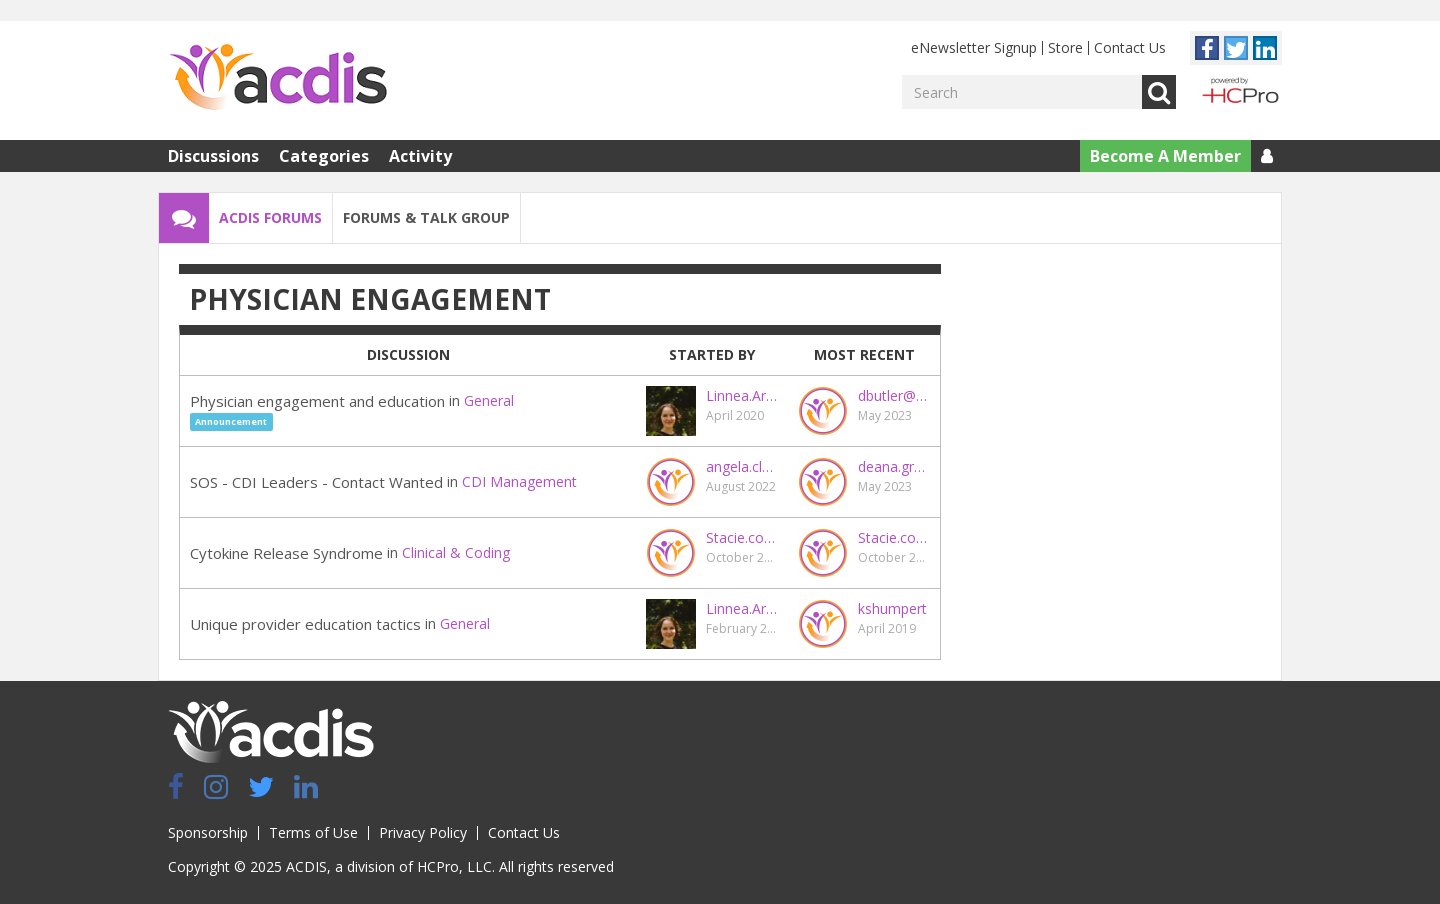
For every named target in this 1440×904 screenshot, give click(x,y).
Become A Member (1165, 156)
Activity (420, 156)
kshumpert (892, 608)
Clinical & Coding (456, 552)
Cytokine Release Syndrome (286, 553)
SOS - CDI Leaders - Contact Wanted (316, 482)
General (489, 400)
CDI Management (519, 481)
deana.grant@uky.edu (894, 466)
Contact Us (1130, 47)
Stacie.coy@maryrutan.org (742, 537)
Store (1065, 47)
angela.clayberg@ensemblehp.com (742, 466)
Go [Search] (1159, 92)
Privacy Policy (423, 832)
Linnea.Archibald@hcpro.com (742, 395)
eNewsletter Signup (974, 47)
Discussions (213, 156)
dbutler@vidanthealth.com (894, 395)
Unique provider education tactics (305, 624)
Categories (324, 156)
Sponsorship (208, 832)
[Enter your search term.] (1022, 92)
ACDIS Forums (270, 217)
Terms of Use (313, 832)
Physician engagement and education (317, 401)
